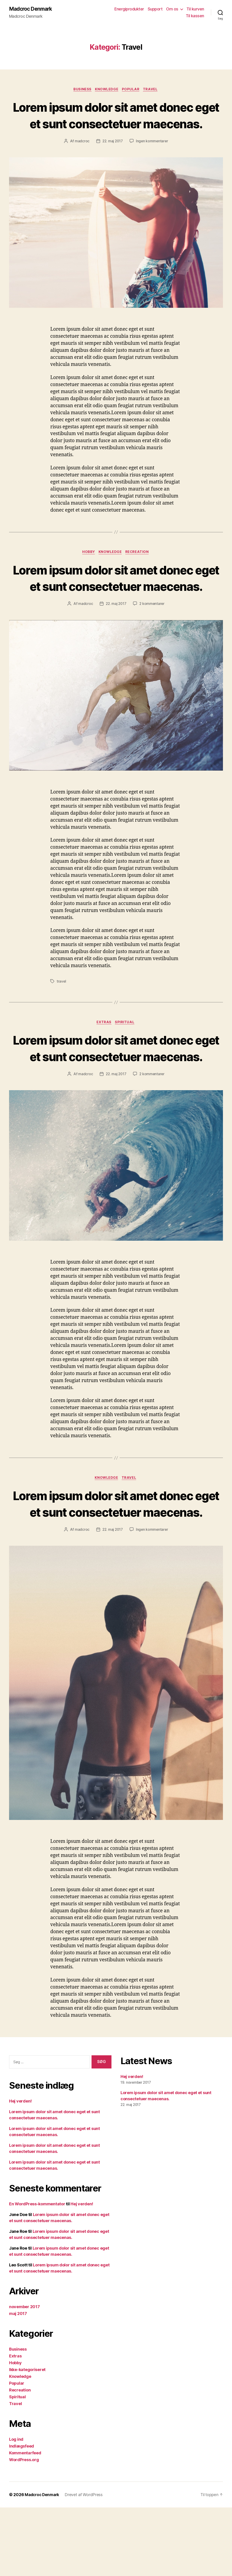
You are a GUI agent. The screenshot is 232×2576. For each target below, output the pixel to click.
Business (81, 90)
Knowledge (106, 90)
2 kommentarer (152, 638)
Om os (172, 9)
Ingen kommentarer (152, 158)
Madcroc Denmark (32, 9)
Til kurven (195, 9)
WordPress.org (24, 2528)
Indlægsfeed (21, 2514)
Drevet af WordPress (86, 2563)
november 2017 (24, 2375)
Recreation (139, 570)
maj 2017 (18, 2382)
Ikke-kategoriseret (27, 2438)
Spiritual (125, 1057)
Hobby (87, 570)
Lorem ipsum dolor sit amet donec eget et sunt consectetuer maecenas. (116, 124)
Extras (104, 1057)
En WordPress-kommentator (37, 2272)
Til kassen (195, 16)
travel (61, 1015)
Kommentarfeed (25, 2521)
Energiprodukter (129, 9)
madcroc (81, 158)
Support (155, 9)
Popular (132, 90)
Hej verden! (20, 2169)
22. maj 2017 (112, 158)
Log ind (16, 2507)
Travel (152, 90)
